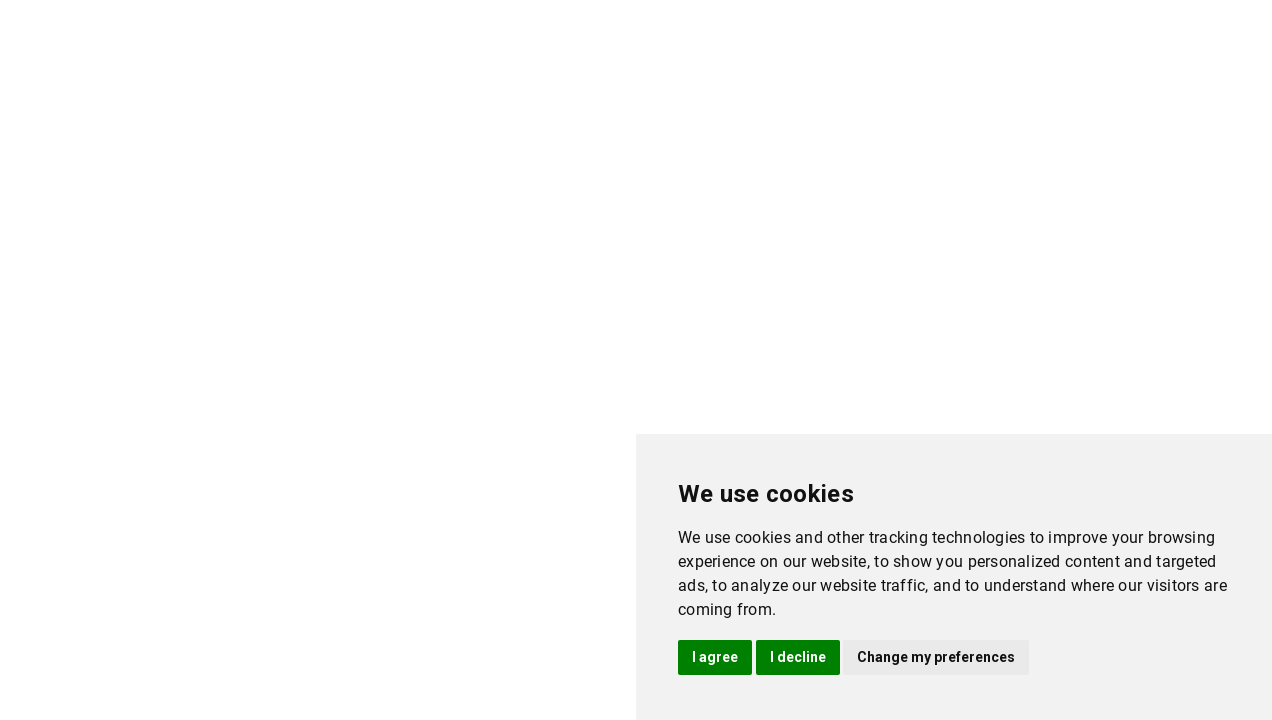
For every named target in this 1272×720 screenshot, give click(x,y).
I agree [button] (715, 657)
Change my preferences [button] (936, 657)
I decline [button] (798, 657)
